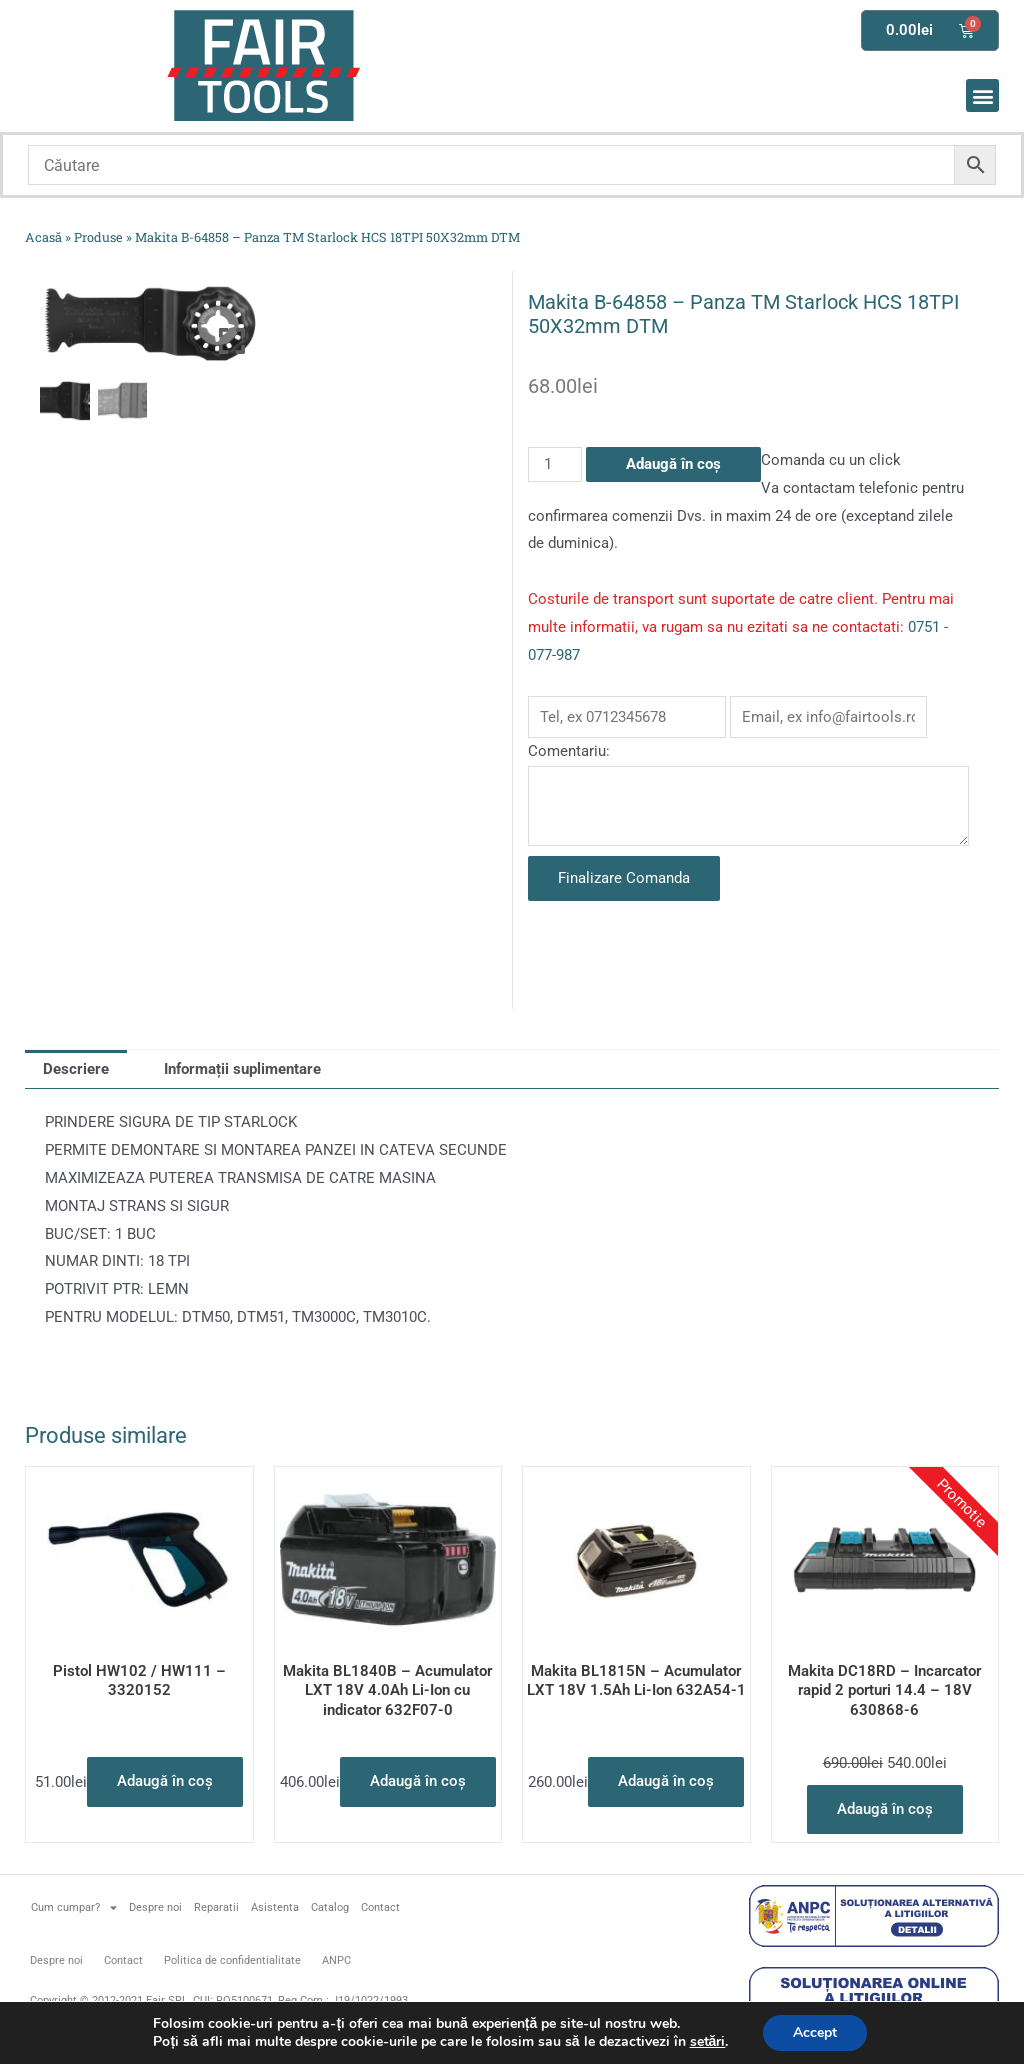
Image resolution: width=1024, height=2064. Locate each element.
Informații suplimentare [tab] (242, 1069)
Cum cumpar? (74, 1907)
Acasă (43, 237)
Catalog (330, 1907)
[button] (982, 95)
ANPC (336, 1960)
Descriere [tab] (76, 1069)
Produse (98, 237)
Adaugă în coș (673, 464)
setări (707, 2042)
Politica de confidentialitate (232, 1960)
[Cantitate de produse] (555, 464)
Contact (380, 1907)
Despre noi (155, 1907)
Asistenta (275, 1907)
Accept (815, 2032)
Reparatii (216, 1907)
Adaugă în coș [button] (165, 1781)
